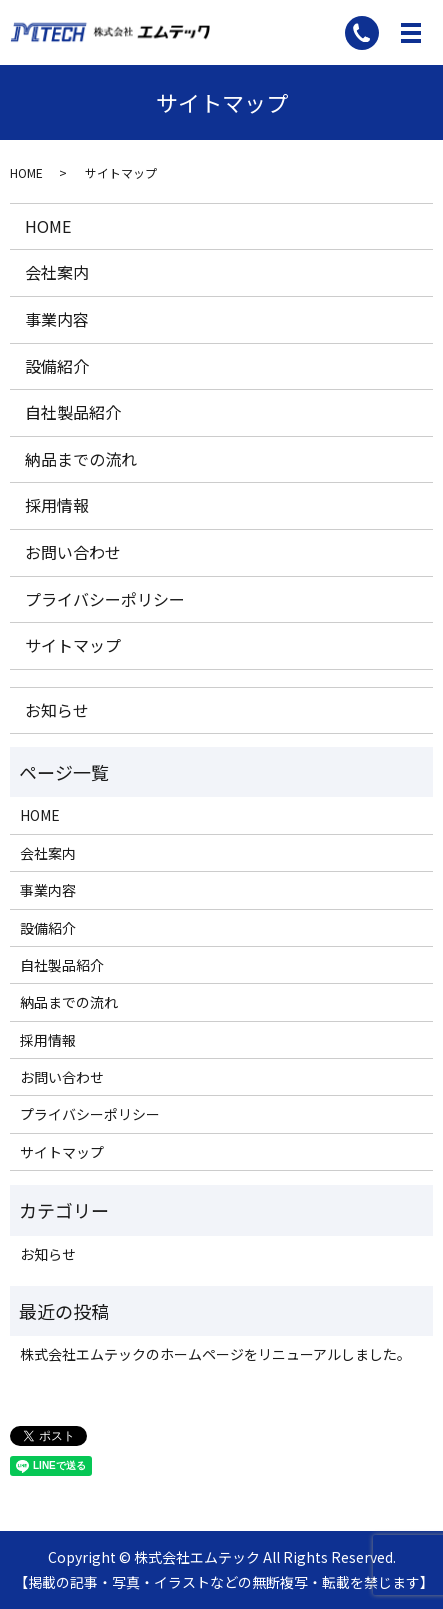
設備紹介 (57, 366)
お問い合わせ (73, 552)
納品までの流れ (81, 459)
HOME (26, 172)
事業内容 (57, 319)
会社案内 (57, 272)
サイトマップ (73, 645)
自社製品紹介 (73, 412)
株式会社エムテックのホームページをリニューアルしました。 (215, 1354)
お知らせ (57, 710)
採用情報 (57, 505)
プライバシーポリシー (105, 599)
